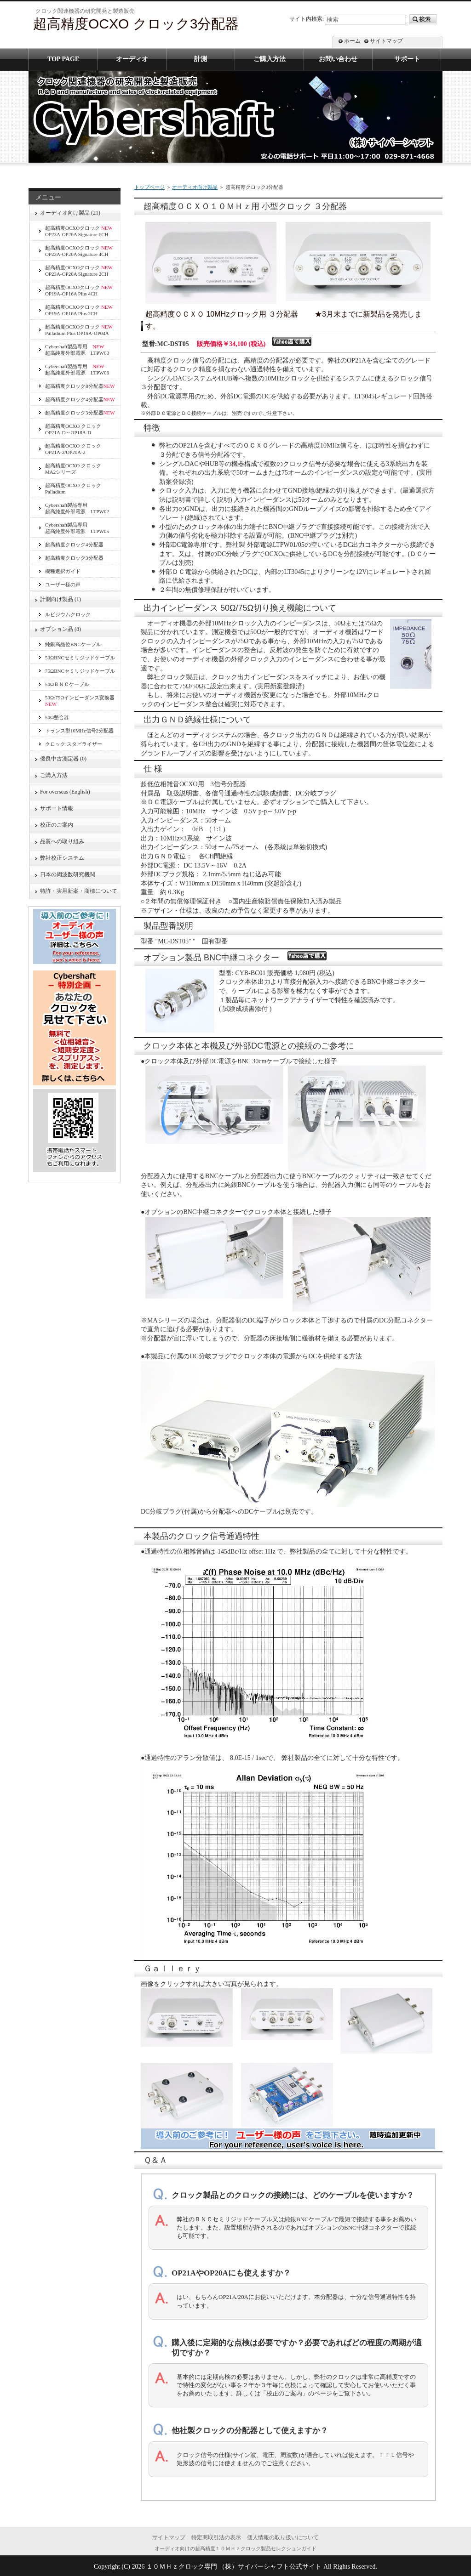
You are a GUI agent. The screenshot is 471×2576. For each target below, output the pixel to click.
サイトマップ (386, 41)
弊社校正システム (65, 858)
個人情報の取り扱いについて (283, 2537)
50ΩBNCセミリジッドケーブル (80, 657)
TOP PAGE (63, 59)
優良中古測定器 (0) (63, 758)
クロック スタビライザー (73, 744)
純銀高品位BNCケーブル (73, 644)
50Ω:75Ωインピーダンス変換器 (80, 701)
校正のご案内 (56, 825)
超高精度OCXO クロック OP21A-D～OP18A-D (73, 429)
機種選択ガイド (62, 571)
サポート (407, 59)
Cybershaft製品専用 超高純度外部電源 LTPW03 (77, 350)
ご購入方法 (54, 775)
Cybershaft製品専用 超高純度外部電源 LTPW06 (77, 369)
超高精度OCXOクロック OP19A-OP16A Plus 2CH (79, 310)
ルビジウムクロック (68, 614)
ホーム (352, 41)
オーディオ (132, 59)
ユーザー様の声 (62, 584)
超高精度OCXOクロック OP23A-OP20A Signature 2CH (79, 271)
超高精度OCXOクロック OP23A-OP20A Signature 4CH (79, 251)
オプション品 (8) (60, 629)
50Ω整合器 (57, 717)
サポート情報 (56, 808)
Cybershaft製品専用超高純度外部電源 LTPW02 (77, 508)
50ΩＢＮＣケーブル (67, 684)
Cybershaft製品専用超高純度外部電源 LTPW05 (77, 528)
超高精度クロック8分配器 (80, 386)
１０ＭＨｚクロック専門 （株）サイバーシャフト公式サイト (234, 2566)
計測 (200, 59)
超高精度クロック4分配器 (80, 399)
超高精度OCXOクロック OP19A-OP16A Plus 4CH (79, 290)
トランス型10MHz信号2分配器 (79, 730)
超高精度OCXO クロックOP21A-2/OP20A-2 (73, 449)
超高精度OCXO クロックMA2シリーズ (73, 469)
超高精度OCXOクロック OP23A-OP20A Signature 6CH (79, 231)
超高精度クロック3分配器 (80, 412)
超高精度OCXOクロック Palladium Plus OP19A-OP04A (79, 330)
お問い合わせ (338, 59)
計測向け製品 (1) (60, 599)
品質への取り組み (62, 841)
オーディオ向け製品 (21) (70, 213)
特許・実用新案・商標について (78, 891)
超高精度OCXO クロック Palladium (73, 488)
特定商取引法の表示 (216, 2537)
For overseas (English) (65, 792)
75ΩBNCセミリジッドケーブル (80, 671)
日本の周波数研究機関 (67, 874)
